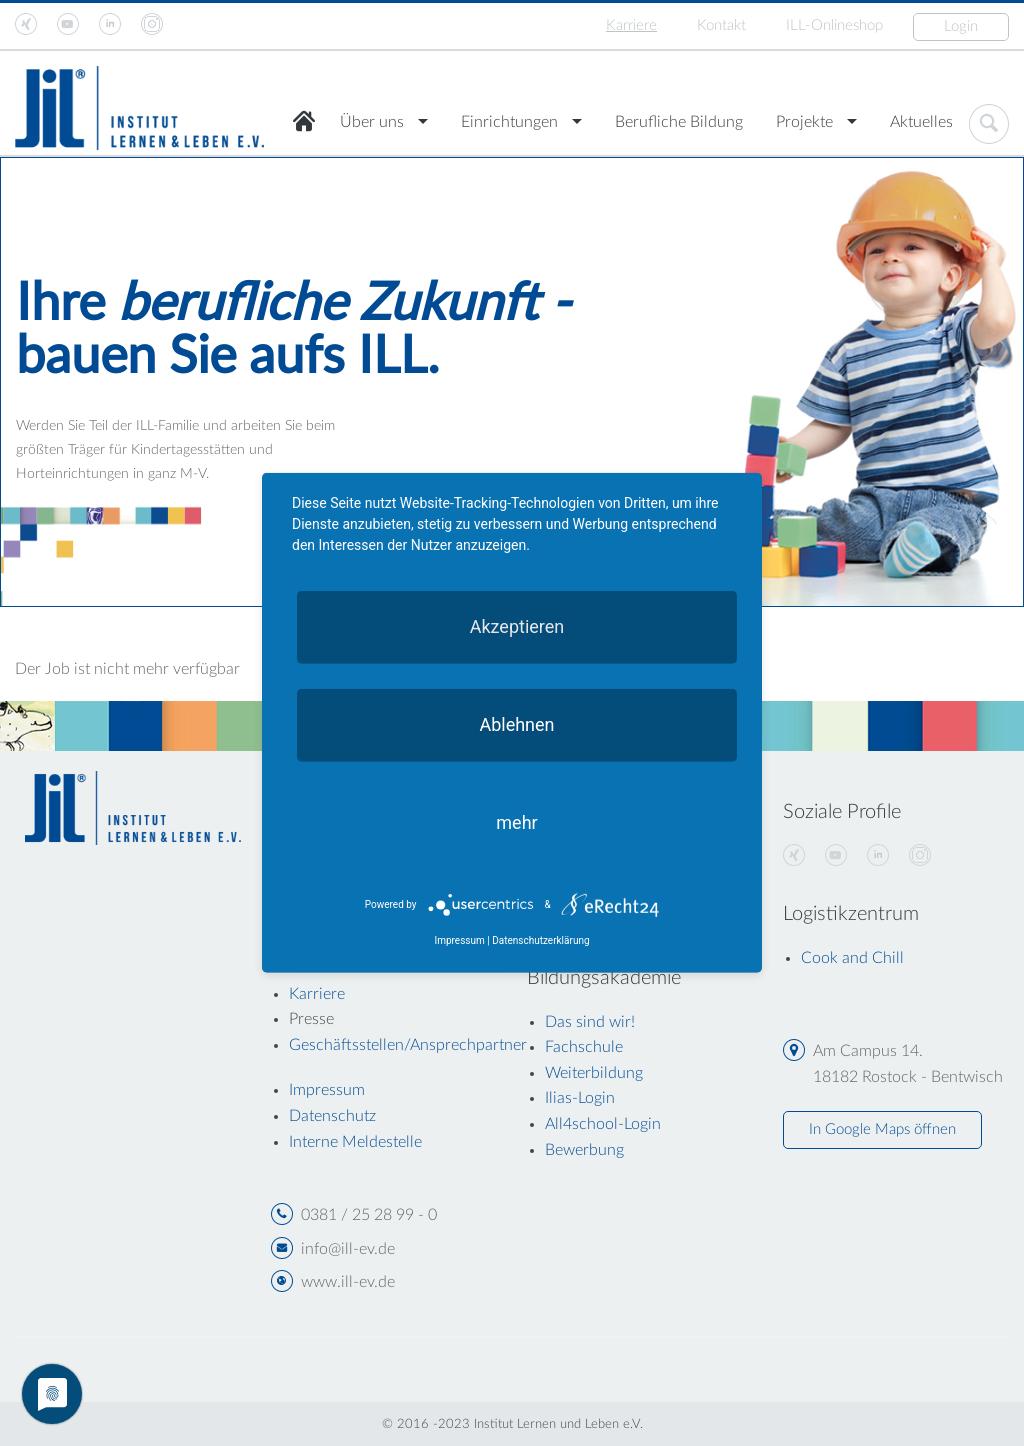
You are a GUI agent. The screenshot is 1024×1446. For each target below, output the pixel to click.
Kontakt (721, 25)
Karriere (631, 25)
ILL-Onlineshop (834, 25)
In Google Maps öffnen (882, 1129)
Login (961, 26)
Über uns (372, 122)
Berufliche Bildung (679, 122)
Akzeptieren (517, 626)
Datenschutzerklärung (540, 940)
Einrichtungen (509, 122)
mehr (516, 822)
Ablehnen (516, 724)
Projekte (804, 122)
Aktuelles (921, 122)
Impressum (459, 940)
